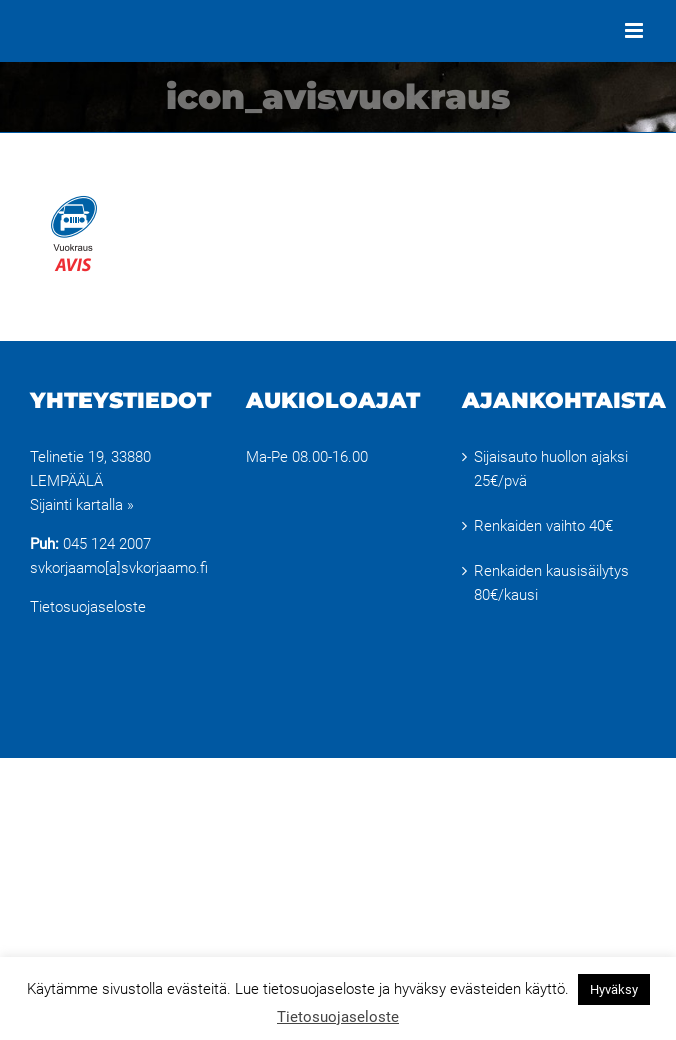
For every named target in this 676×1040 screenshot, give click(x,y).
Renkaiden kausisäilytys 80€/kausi (551, 583)
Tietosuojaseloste (88, 607)
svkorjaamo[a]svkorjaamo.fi (119, 568)
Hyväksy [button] (614, 989)
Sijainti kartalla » (82, 505)
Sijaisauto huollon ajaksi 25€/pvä (551, 469)
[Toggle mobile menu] (635, 30)
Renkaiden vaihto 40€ (543, 526)
